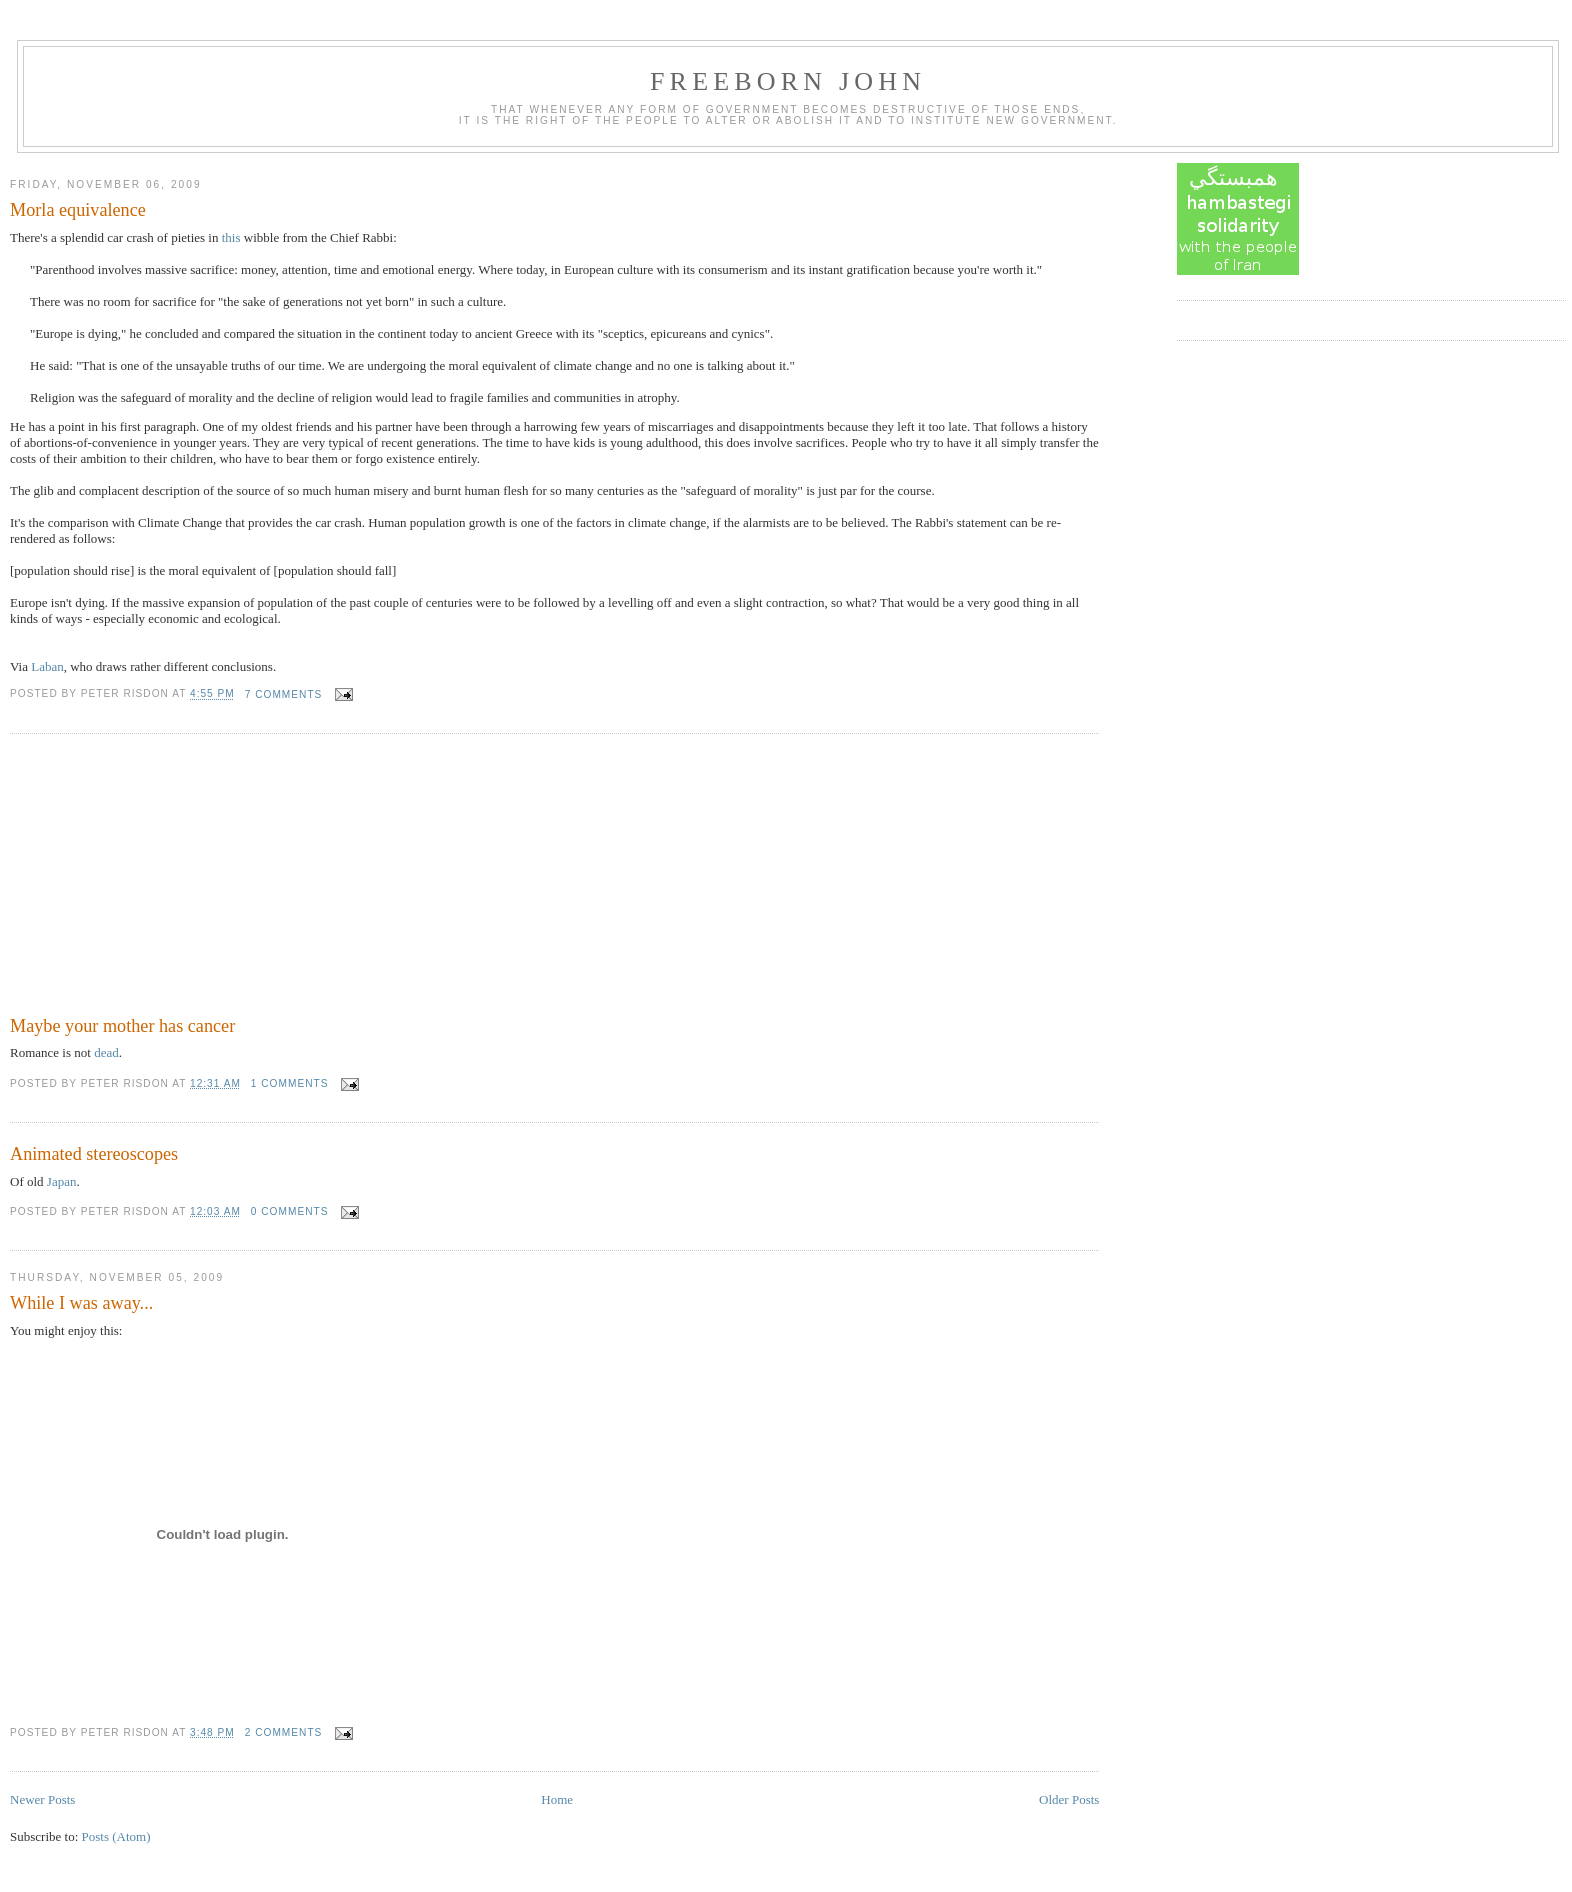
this (231, 237)
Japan (62, 1181)
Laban (47, 666)
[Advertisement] (160, 878)
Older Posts (1069, 1799)
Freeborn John (788, 81)
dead (106, 1052)
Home (557, 1799)
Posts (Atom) (116, 1836)
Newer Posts (42, 1799)
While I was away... (81, 1303)
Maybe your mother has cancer (122, 1026)
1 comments (290, 1083)
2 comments (284, 1732)
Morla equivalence (78, 210)
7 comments (284, 694)
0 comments (290, 1211)
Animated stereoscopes (94, 1154)
